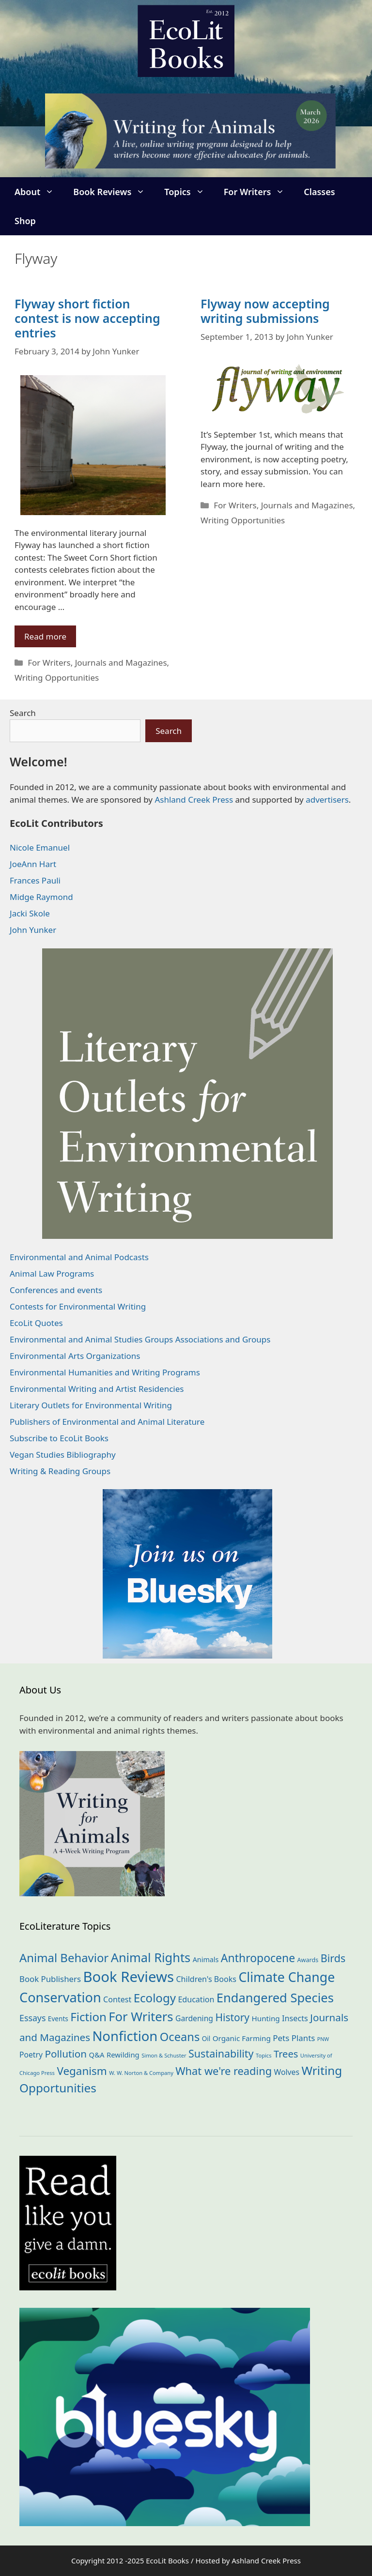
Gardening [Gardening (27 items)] (194, 2018)
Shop (25, 221)
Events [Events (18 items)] (58, 2018)
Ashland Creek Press (194, 799)
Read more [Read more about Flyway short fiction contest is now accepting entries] (45, 636)
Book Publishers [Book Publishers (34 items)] (50, 1978)
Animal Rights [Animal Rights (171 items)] (151, 1957)
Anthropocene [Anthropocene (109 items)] (258, 1958)
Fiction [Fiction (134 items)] (88, 2017)
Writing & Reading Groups (60, 1471)
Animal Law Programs (52, 1273)
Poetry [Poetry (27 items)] (31, 2054)
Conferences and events (56, 1290)
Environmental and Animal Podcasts (79, 1257)
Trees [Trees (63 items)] (286, 2053)
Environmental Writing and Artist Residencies (97, 1388)
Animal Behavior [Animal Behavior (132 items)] (63, 1958)
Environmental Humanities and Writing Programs (105, 1372)
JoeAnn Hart (33, 863)
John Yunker (33, 929)
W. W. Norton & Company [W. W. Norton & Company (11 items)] (141, 2072)
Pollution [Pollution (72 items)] (66, 2053)
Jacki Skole (30, 913)
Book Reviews (114, 191)
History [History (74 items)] (232, 2017)
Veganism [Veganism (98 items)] (82, 2070)
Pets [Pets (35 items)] (281, 2037)
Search (23, 712)
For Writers (259, 191)
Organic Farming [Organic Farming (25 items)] (242, 2038)
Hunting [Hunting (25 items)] (265, 2018)
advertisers (327, 799)
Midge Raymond (41, 896)
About (39, 191)
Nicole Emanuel (40, 847)
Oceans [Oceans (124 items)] (180, 2036)
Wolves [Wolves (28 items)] (287, 2072)
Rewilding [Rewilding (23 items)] (123, 2054)
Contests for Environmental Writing (78, 1306)
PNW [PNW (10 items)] (323, 2039)
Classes (319, 192)
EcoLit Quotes (36, 1322)
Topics (189, 191)
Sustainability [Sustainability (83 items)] (221, 2053)
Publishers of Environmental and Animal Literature (107, 1421)
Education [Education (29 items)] (196, 1999)
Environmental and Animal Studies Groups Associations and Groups (140, 1339)
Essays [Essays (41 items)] (32, 2018)
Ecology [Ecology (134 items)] (155, 1998)
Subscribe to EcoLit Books (59, 1438)
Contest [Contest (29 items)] (117, 1999)
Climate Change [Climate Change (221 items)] (286, 1977)
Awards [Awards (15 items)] (308, 1959)
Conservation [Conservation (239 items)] (60, 1997)
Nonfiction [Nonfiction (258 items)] (124, 2036)
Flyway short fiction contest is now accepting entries (87, 318)
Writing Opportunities (57, 677)
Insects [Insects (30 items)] (295, 2018)
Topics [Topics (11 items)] (264, 2055)
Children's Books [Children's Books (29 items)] (206, 1979)
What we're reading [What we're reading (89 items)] (223, 2071)
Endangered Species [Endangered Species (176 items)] (275, 1997)
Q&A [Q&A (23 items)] (97, 2054)
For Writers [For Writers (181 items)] (140, 2016)
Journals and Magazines (121, 662)
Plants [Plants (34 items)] (303, 2037)
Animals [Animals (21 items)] (206, 1959)
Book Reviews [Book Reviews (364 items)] (128, 1976)
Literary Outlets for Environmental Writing (91, 1405)
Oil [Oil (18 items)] (206, 2038)
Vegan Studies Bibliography (63, 1454)
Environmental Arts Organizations (75, 1355)
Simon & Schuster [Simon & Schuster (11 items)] (163, 2055)
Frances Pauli (35, 880)
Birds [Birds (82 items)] (333, 1958)
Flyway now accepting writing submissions (265, 310)
